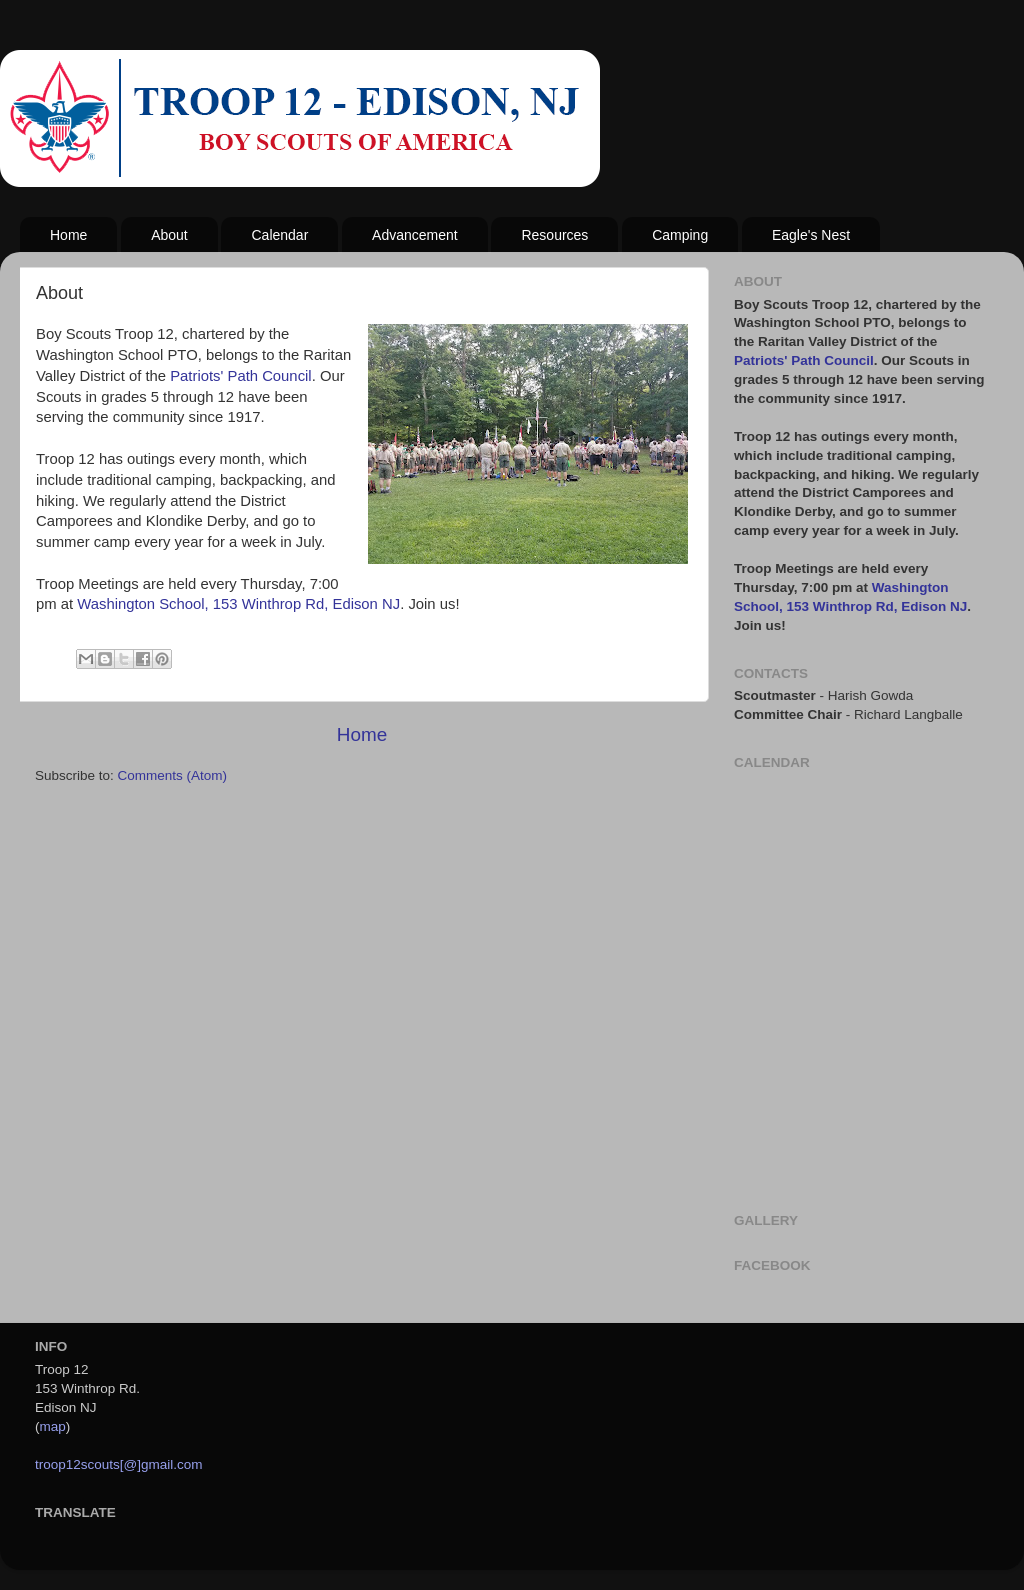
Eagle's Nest (811, 235)
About (169, 235)
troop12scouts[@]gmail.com (119, 1464)
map (53, 1426)
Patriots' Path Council (240, 376)
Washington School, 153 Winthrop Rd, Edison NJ (238, 604)
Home (68, 235)
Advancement (415, 235)
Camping (680, 235)
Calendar (279, 235)
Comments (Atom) (173, 775)
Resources (554, 235)
